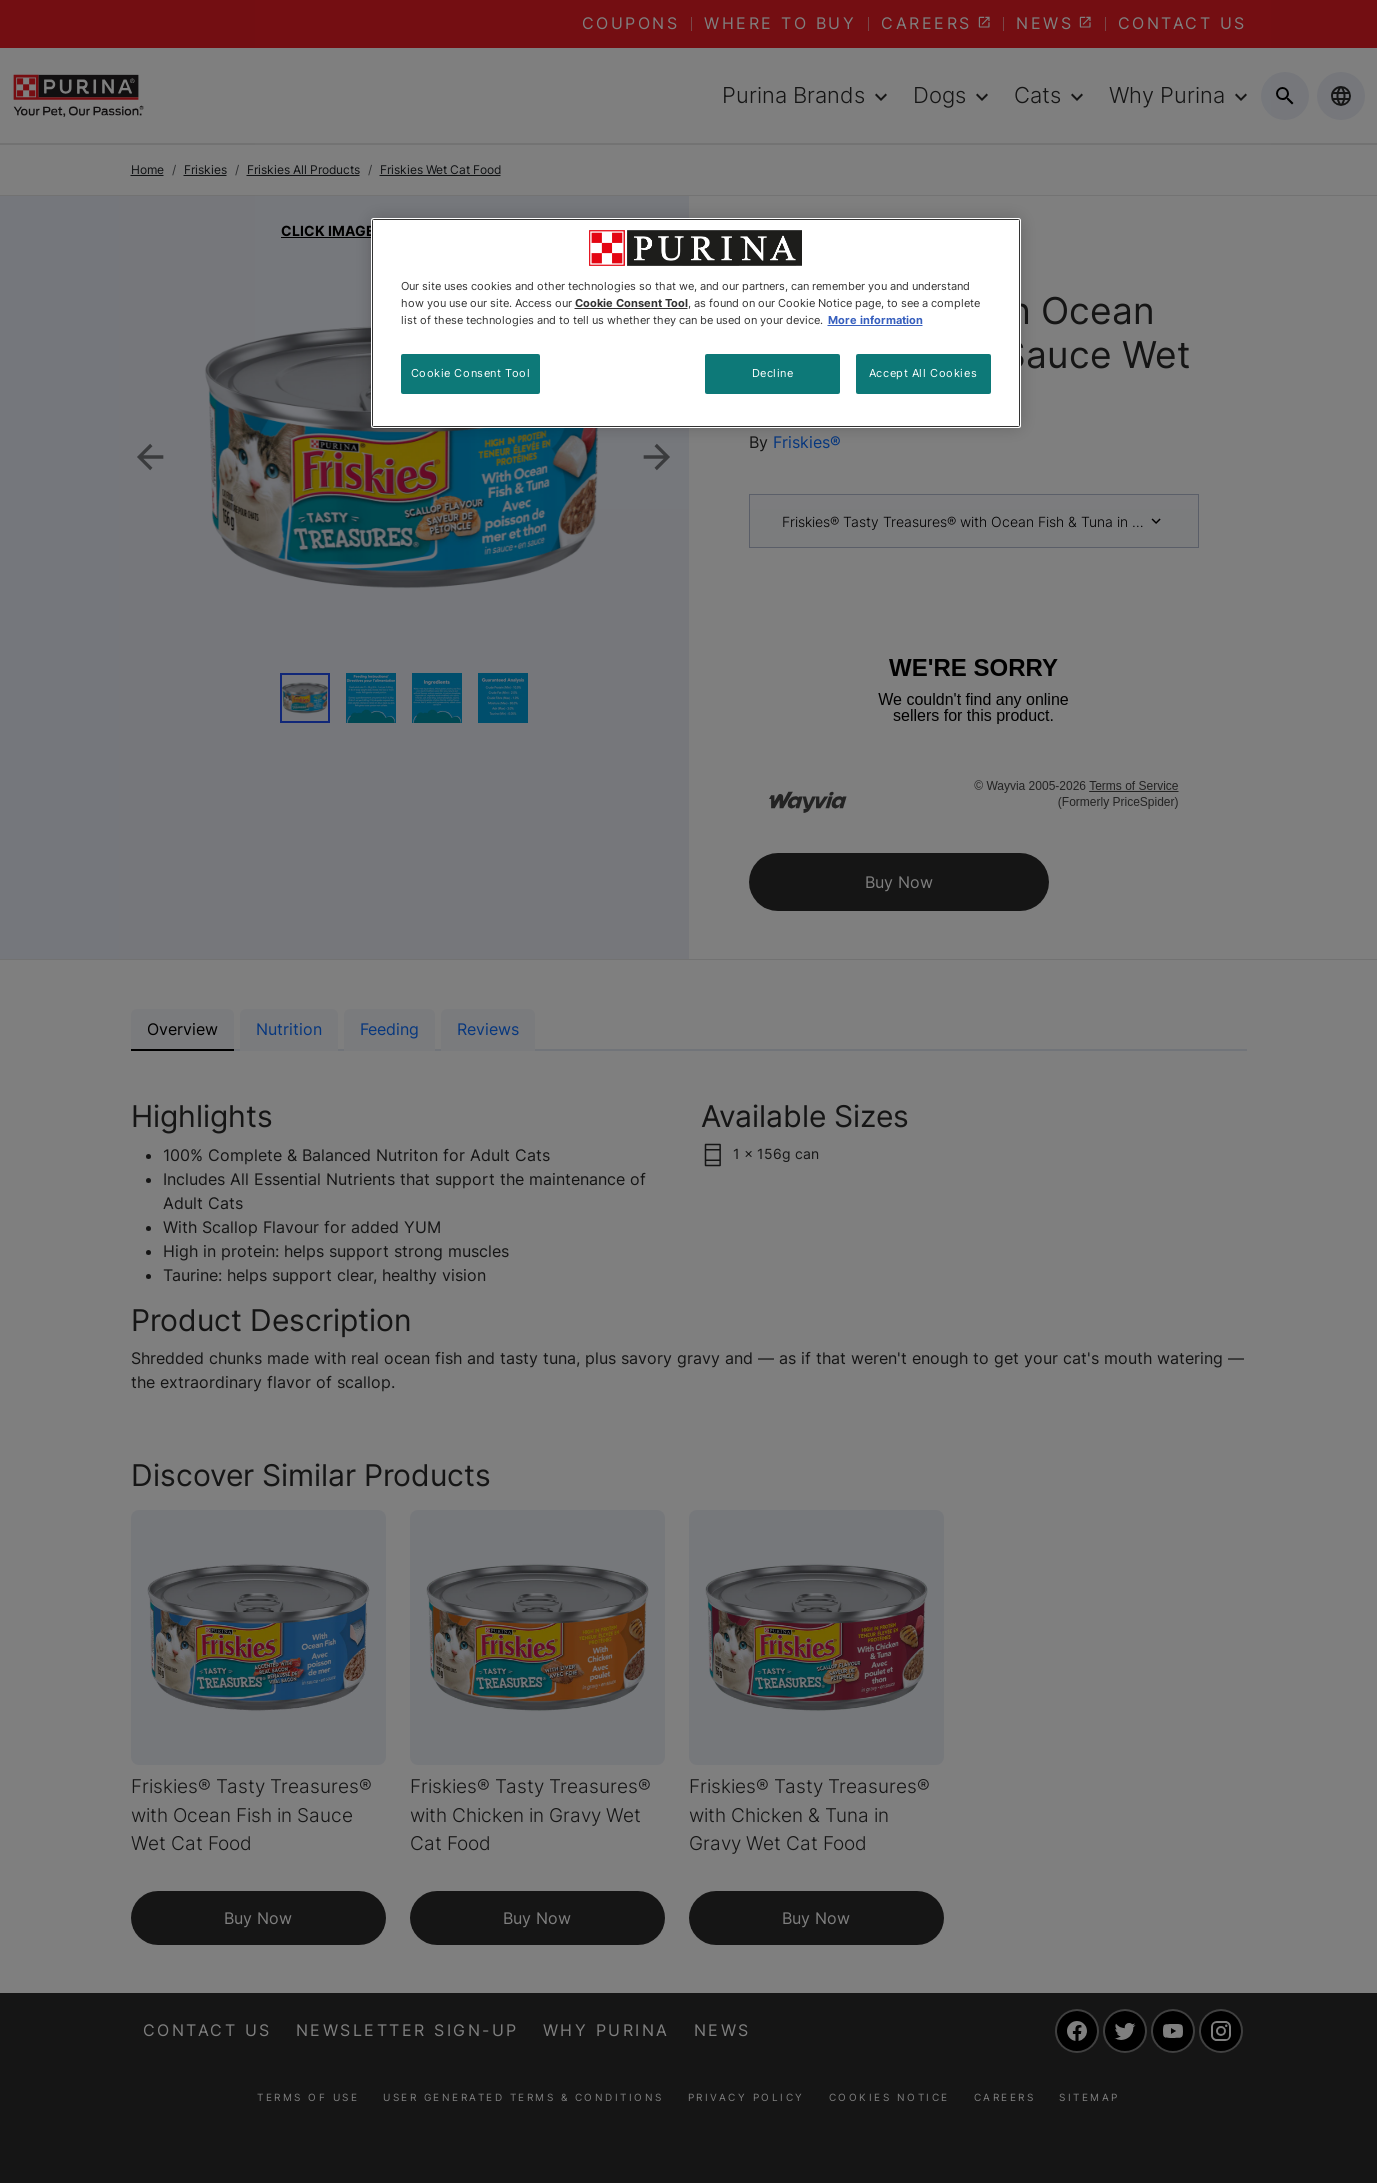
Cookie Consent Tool (471, 373)
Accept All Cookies (923, 373)
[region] (696, 323)
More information (875, 320)
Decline (773, 373)
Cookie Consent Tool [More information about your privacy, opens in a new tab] (631, 303)
